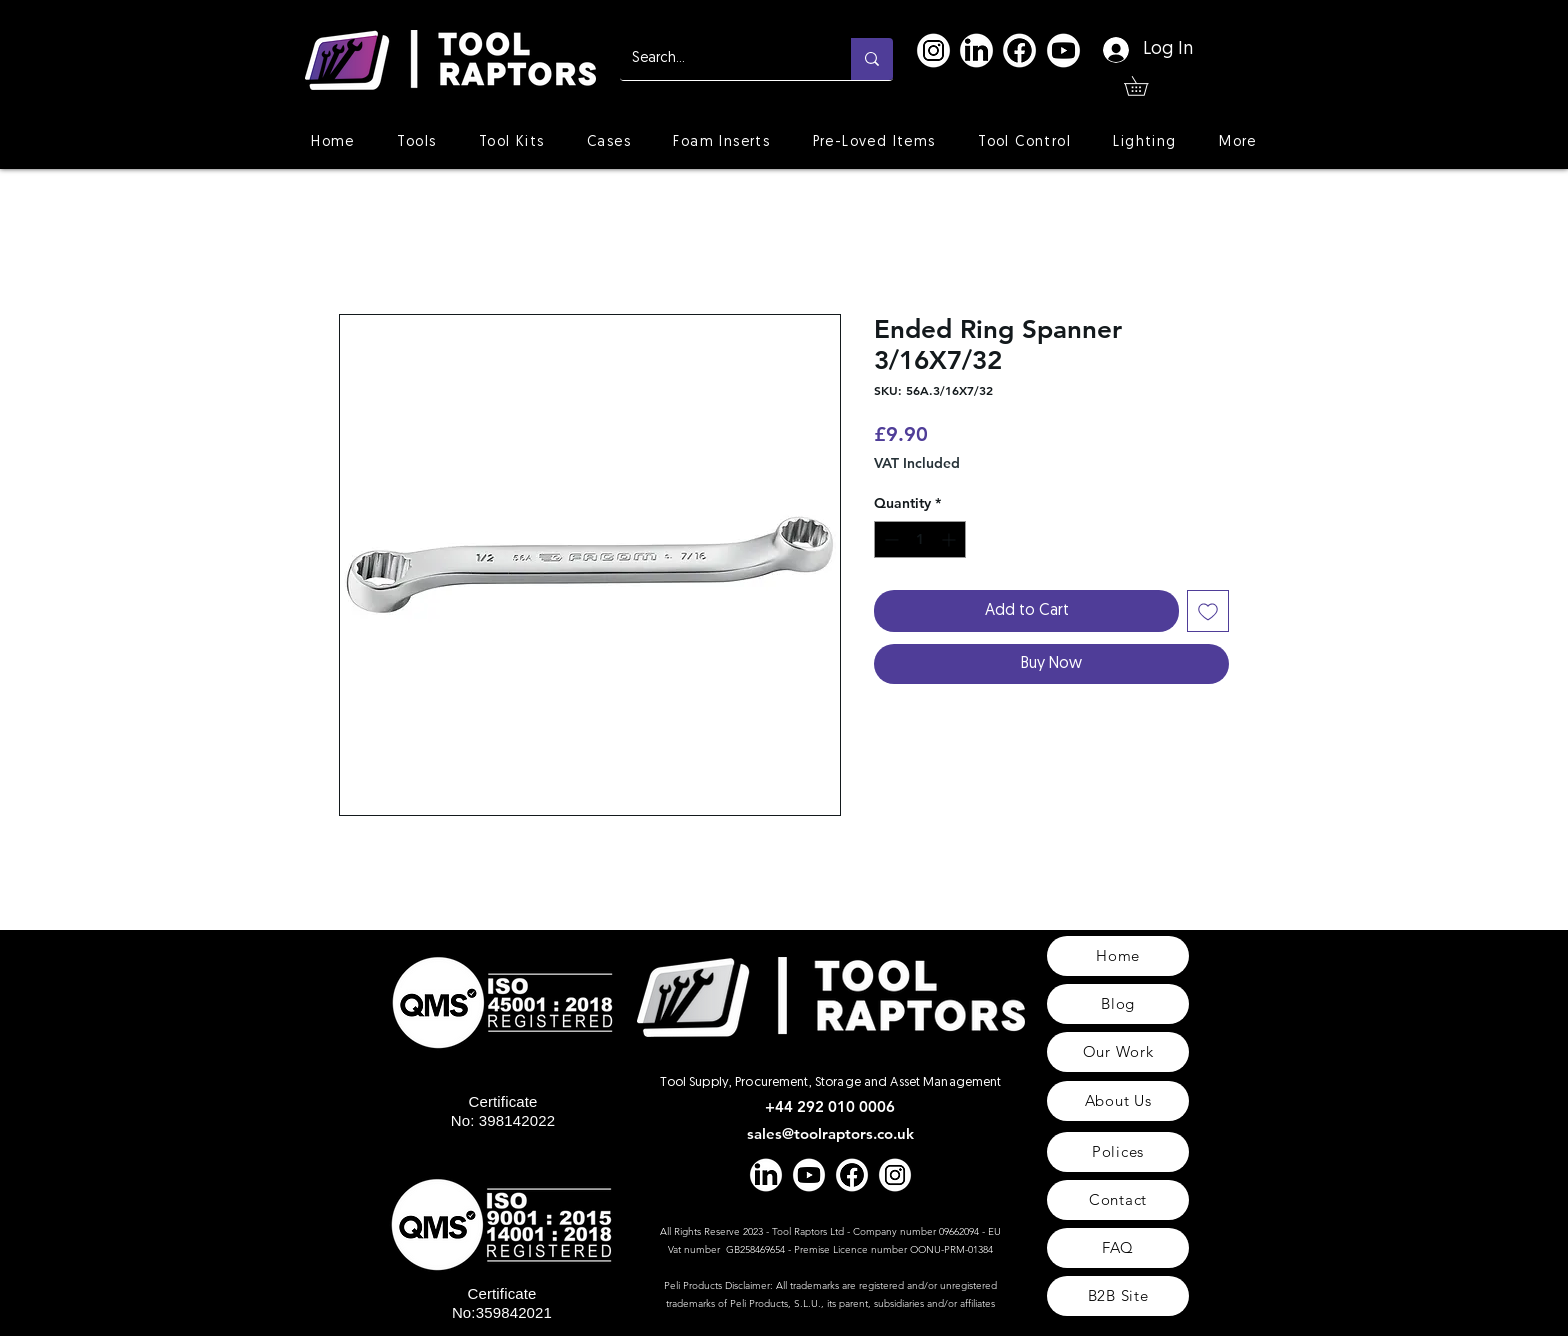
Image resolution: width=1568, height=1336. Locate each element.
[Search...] (720, 59)
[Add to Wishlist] (1208, 611)
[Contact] (1118, 1200)
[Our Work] (1118, 1052)
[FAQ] (1118, 1248)
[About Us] (1118, 1101)
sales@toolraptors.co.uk (830, 1133)
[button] (1145, 86)
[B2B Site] (1118, 1296)
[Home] (1118, 956)
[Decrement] (889, 539)
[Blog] (1118, 1004)
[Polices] (1118, 1152)
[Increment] (950, 539)
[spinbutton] (920, 539)
